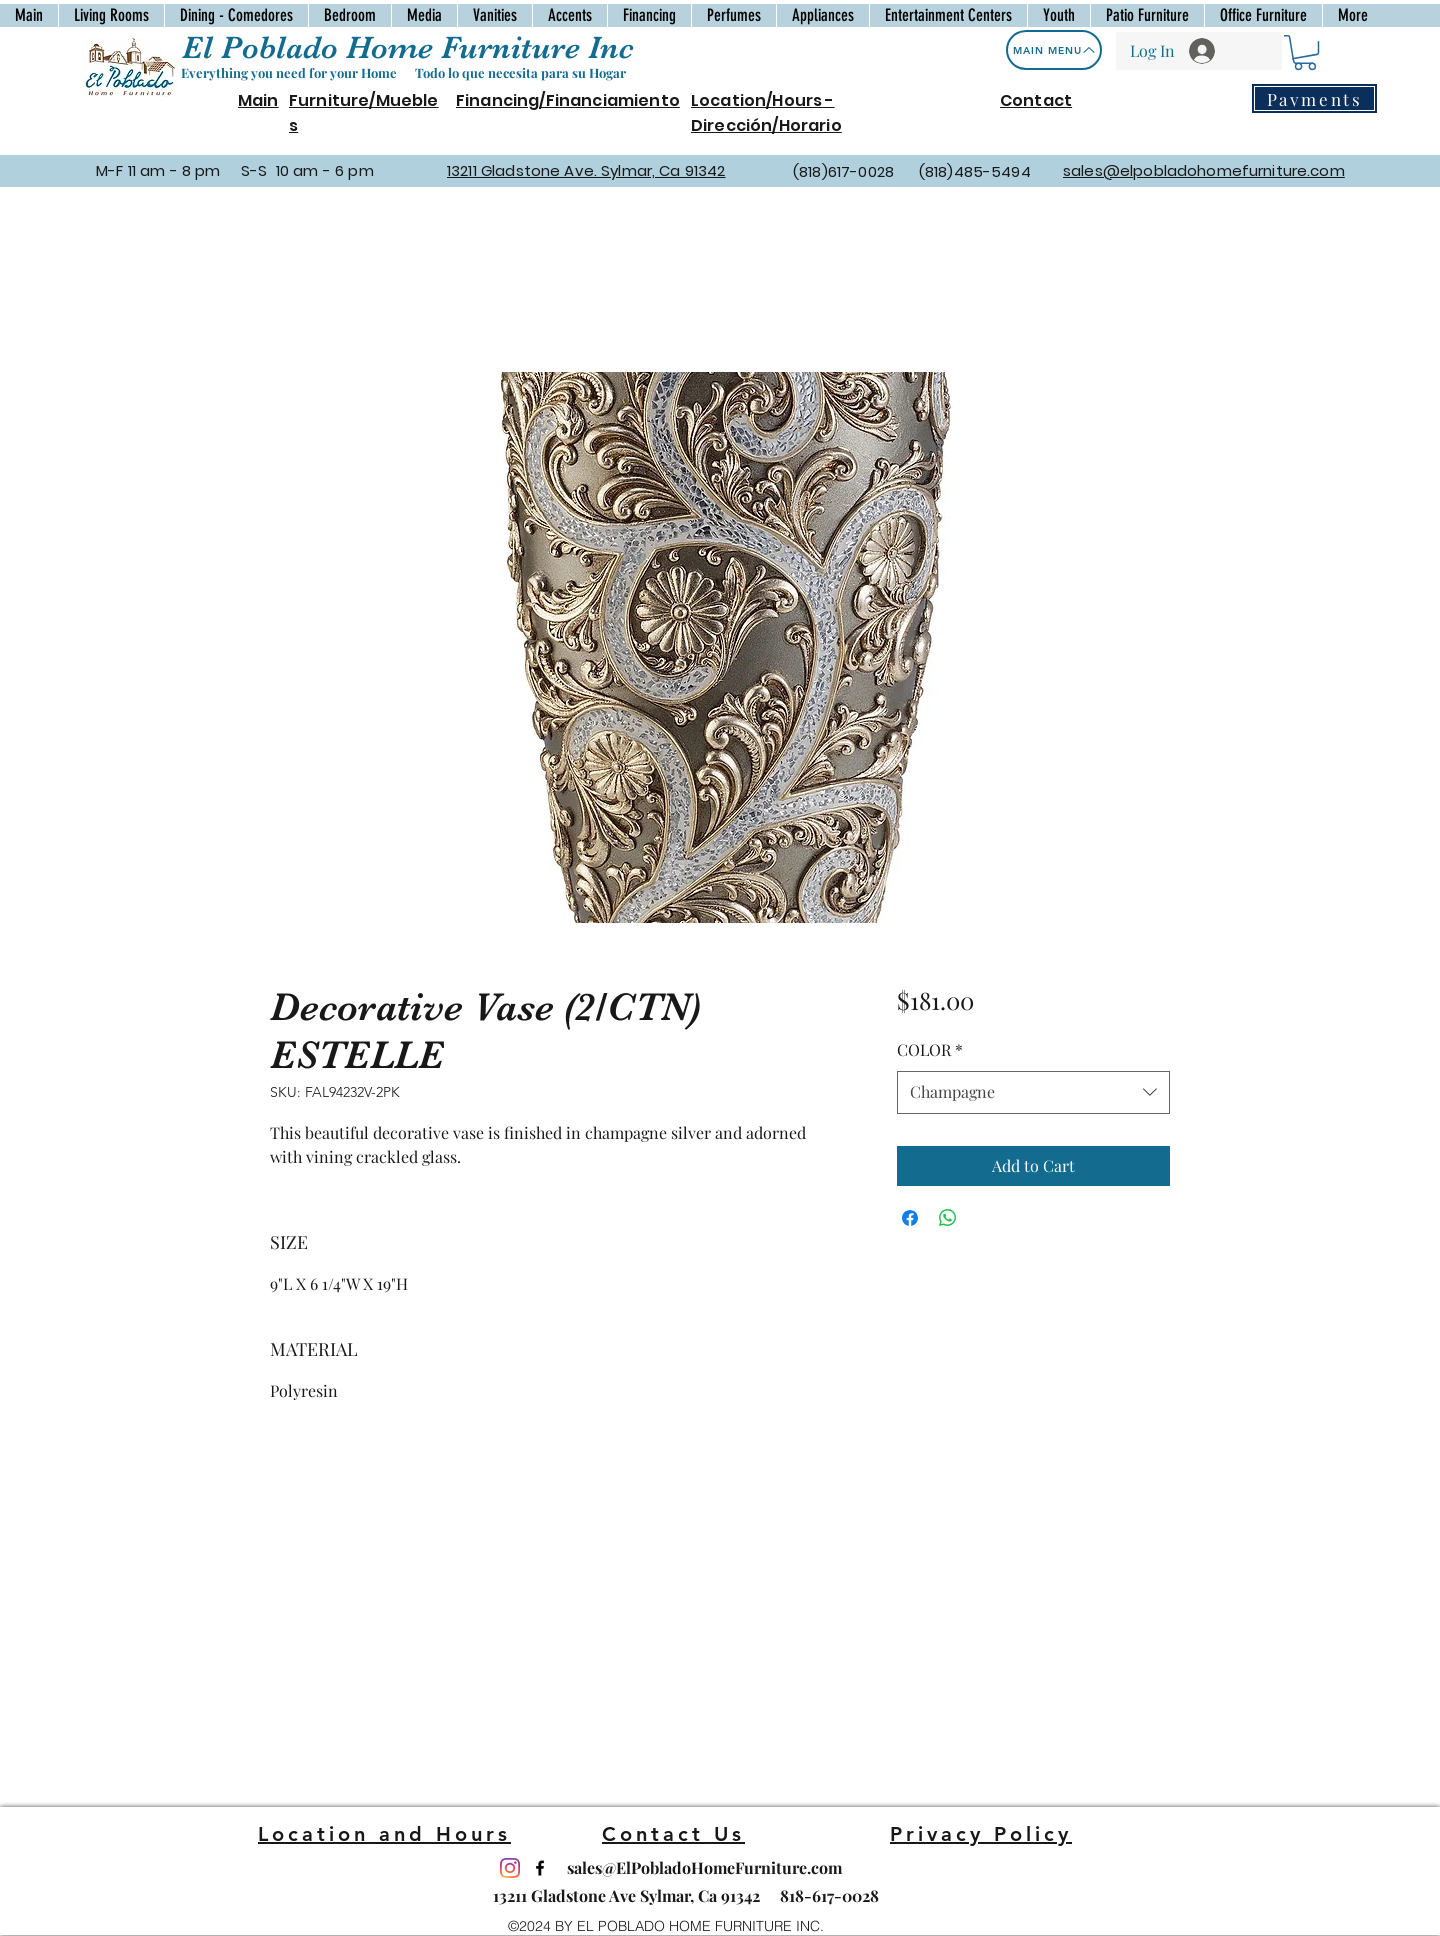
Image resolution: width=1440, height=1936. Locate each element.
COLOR (930, 1049)
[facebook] (540, 1868)
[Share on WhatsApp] (948, 1218)
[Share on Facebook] (910, 1218)
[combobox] (1033, 1092)
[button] (1305, 52)
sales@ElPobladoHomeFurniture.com (704, 1867)
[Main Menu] (1054, 50)
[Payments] (1314, 98)
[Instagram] (510, 1868)
